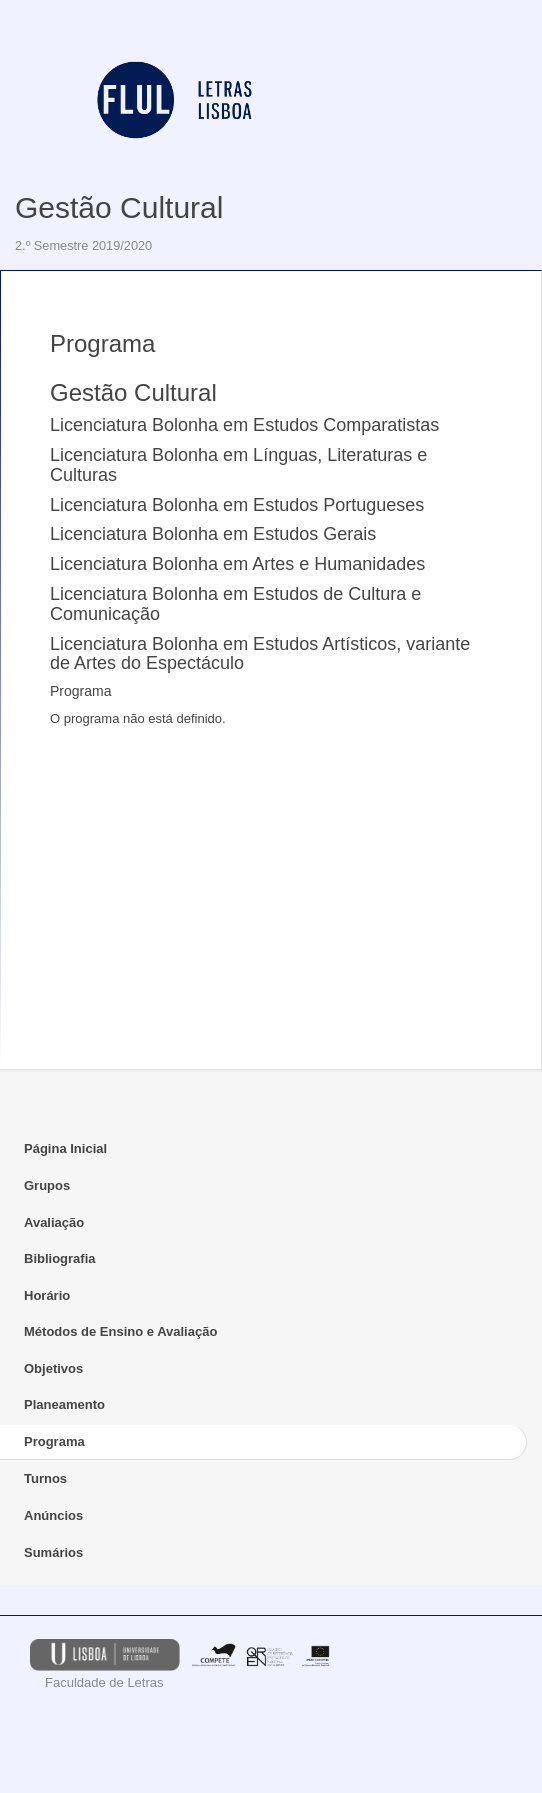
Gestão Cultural (119, 207)
